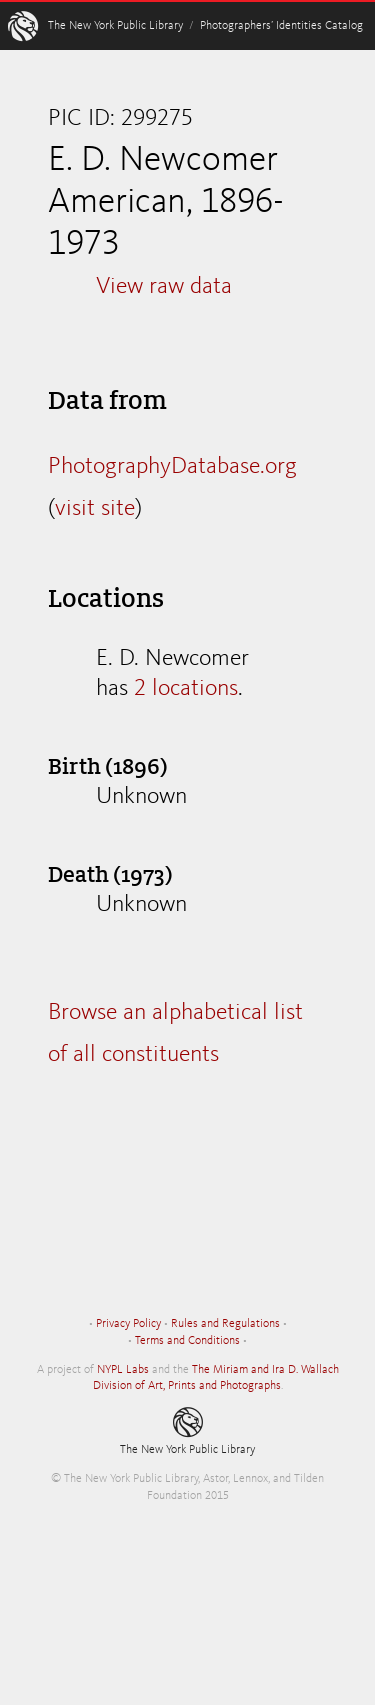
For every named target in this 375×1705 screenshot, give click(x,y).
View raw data (164, 287)
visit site (95, 509)
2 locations (186, 689)
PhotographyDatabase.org (172, 467)
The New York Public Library (115, 26)
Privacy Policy (128, 1324)
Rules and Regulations (225, 1324)
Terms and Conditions (187, 1341)
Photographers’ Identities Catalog (281, 26)
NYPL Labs (123, 1370)
